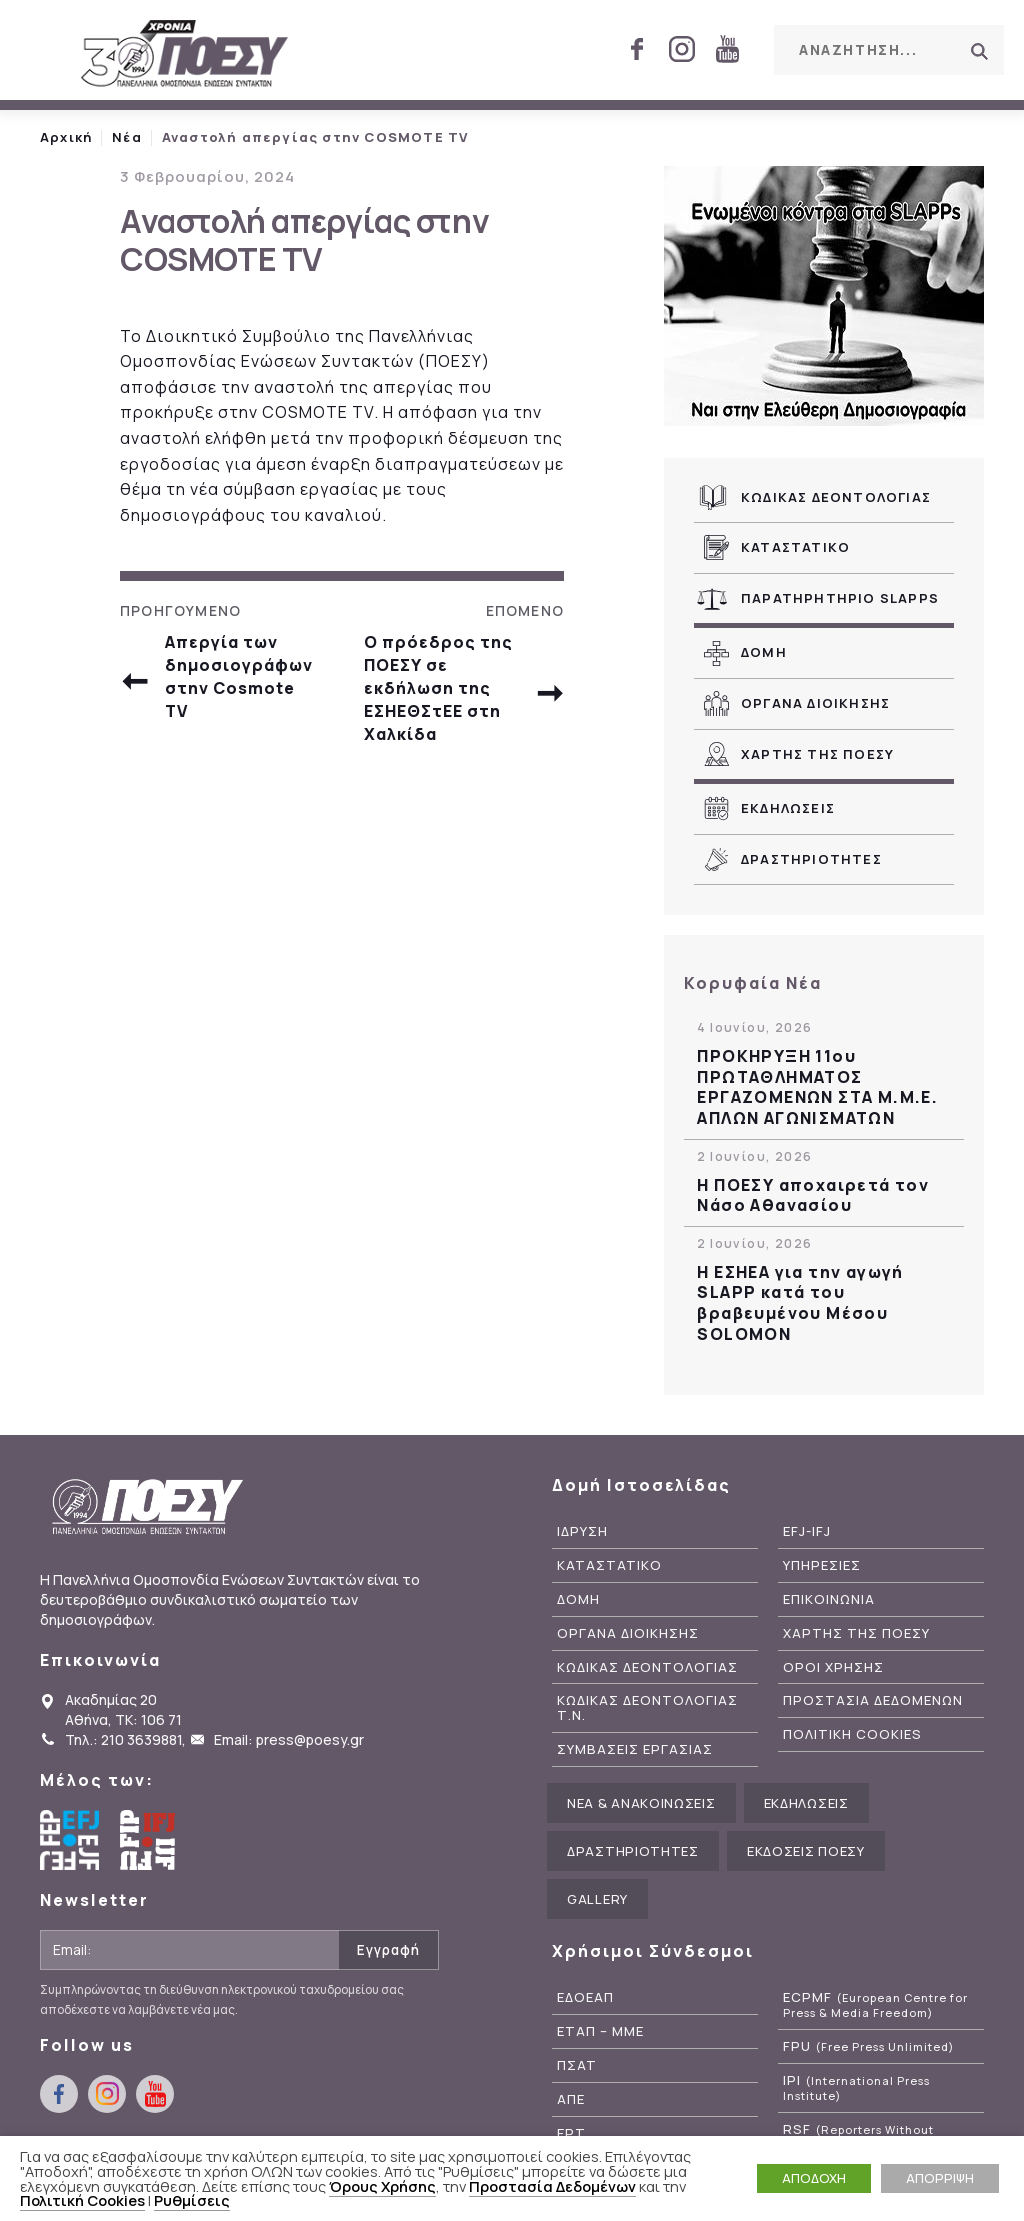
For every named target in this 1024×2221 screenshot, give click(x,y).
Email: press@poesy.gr (289, 1739)
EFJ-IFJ (807, 1531)
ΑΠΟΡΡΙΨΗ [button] (940, 2178)
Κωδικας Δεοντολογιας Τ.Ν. (647, 1708)
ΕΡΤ (571, 2133)
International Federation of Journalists (150, 1840)
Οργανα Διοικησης (815, 703)
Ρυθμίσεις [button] (192, 2200)
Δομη (764, 652)
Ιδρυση (582, 1531)
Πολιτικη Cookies (852, 1734)
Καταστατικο (795, 547)
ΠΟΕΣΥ (185, 55)
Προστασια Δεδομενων (873, 1700)
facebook (637, 49)
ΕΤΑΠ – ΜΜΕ (600, 2031)
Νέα (127, 137)
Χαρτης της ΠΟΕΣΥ (817, 754)
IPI (856, 2088)
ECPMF (875, 2005)
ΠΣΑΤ (577, 2065)
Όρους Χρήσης (382, 2186)
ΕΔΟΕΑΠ (585, 1997)
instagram (682, 49)
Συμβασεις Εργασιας (635, 1749)
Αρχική (66, 137)
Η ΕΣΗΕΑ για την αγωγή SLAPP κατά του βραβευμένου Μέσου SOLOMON (800, 1303)
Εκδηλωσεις (788, 808)
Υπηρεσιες (822, 1565)
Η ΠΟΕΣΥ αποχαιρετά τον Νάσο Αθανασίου (813, 1196)
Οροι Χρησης (833, 1667)
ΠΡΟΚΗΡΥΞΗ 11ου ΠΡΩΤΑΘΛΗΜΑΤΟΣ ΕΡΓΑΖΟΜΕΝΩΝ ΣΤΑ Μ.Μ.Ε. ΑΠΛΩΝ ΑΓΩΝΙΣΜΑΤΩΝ (817, 1087)
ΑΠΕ (571, 2099)
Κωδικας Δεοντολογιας (836, 497)
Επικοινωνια (829, 1599)
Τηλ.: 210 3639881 (123, 1739)
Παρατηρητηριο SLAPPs (840, 598)
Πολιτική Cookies (82, 2200)
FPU (868, 2046)
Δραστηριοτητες (811, 859)
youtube (727, 49)
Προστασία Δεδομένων (552, 2186)
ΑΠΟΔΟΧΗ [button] (814, 2178)
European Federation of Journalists (70, 1840)
